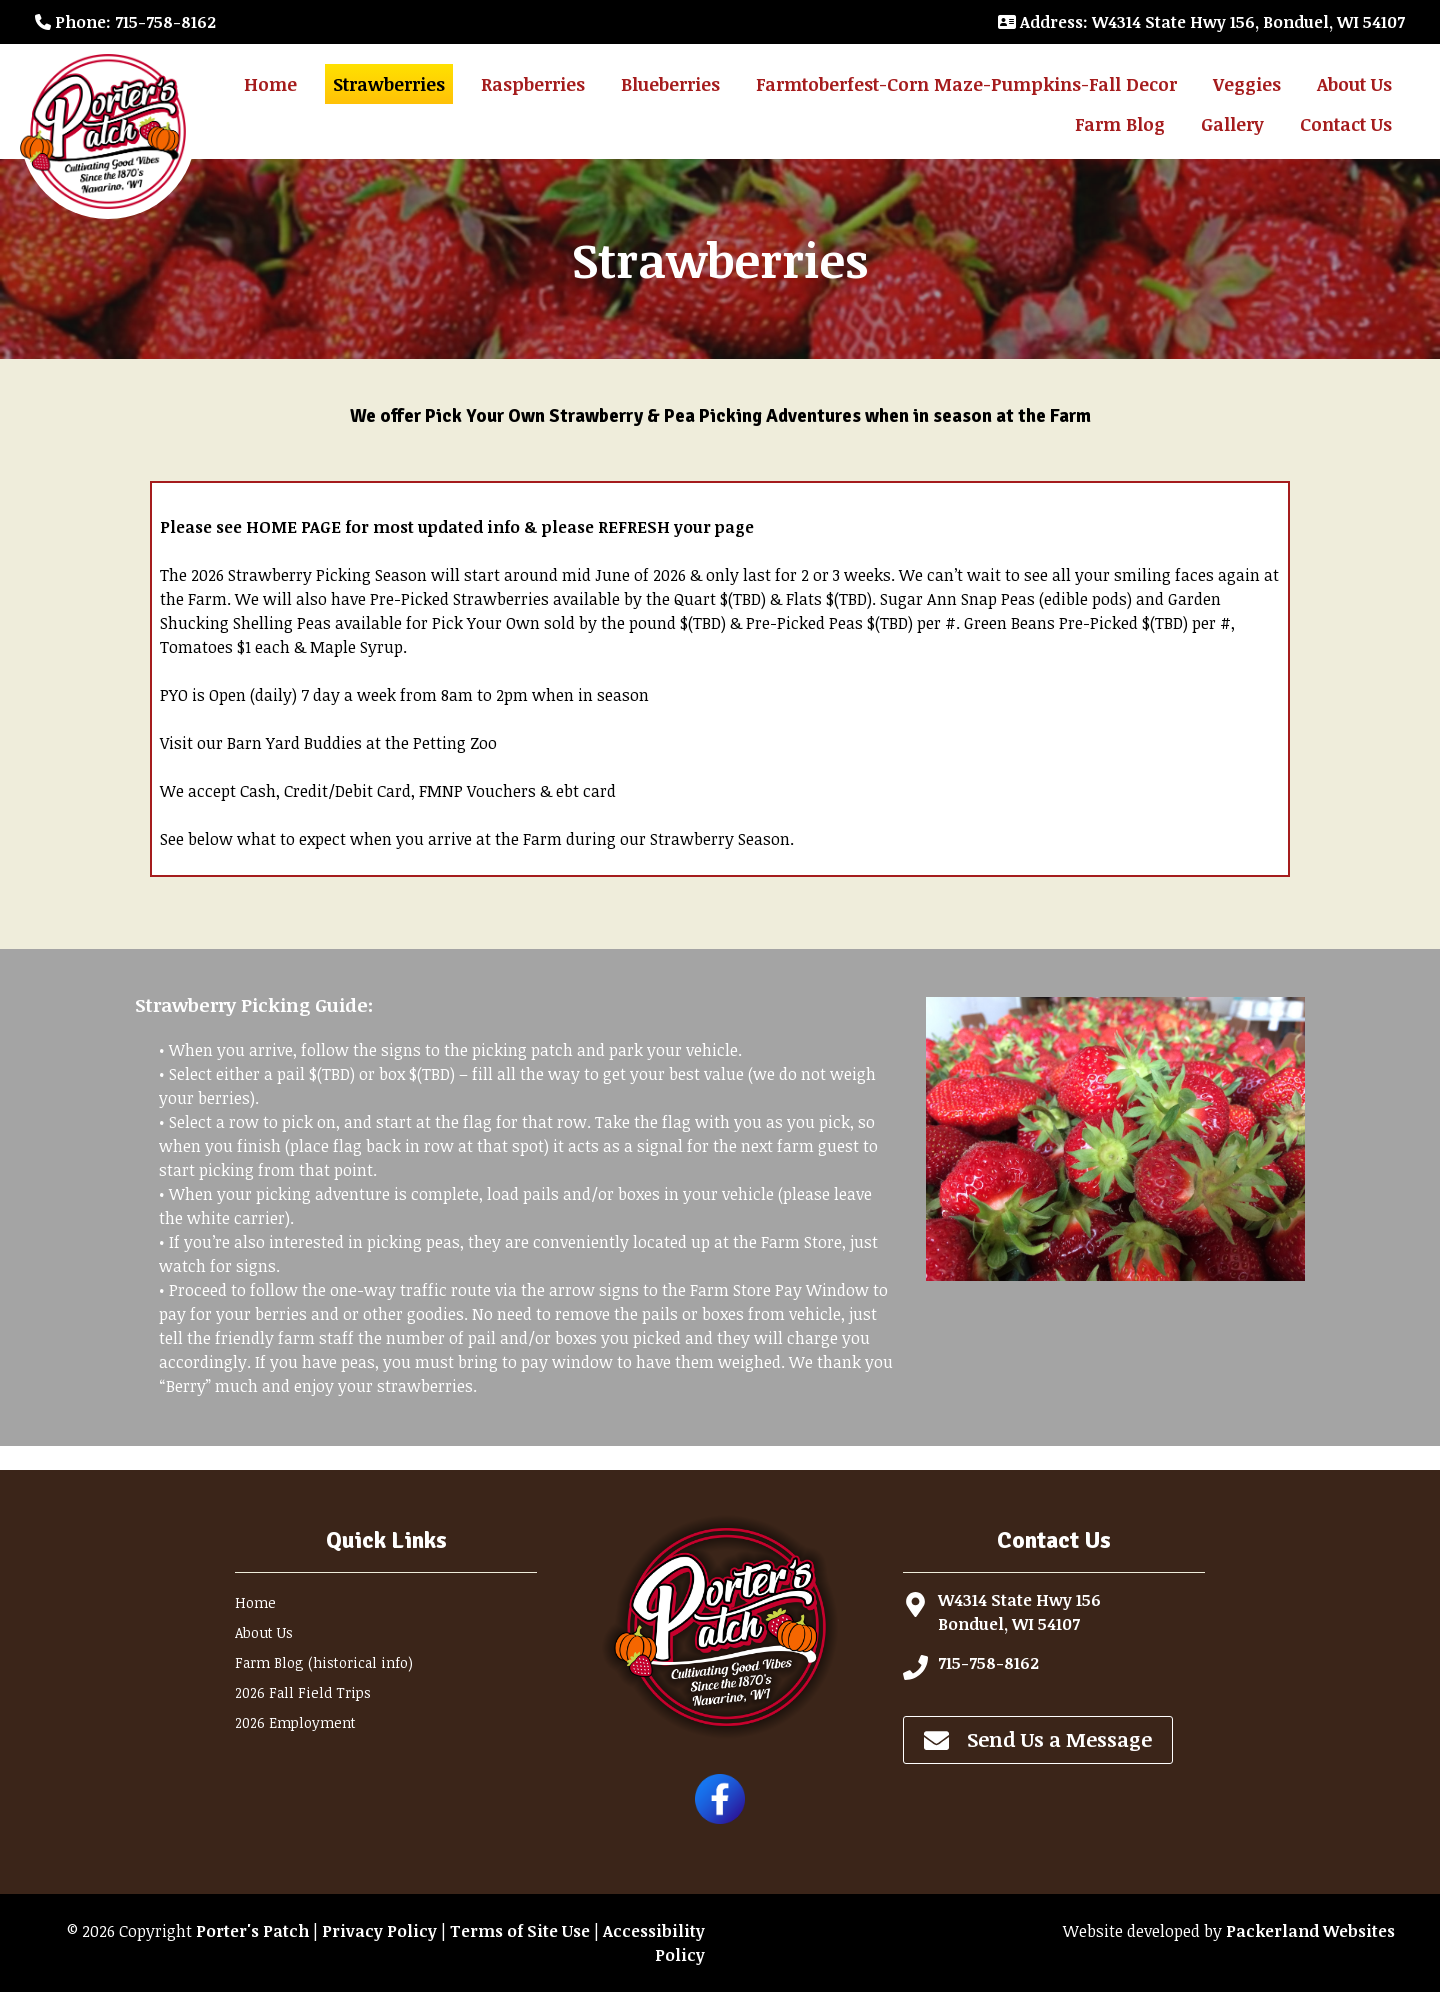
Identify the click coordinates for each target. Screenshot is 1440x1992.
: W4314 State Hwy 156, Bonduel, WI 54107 (1201, 22)
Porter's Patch (252, 1931)
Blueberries (670, 84)
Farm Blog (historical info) (324, 1662)
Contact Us (1346, 124)
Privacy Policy (379, 1931)
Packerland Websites (1310, 1931)
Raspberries (533, 84)
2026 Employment (295, 1722)
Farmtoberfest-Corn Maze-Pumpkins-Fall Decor (966, 84)
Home (270, 84)
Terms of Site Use (520, 1931)
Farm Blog (1120, 124)
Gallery (1232, 124)
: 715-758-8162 (125, 22)
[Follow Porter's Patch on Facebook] (720, 1818)
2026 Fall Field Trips (303, 1692)
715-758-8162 (988, 1663)
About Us (1354, 84)
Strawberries (389, 84)
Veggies (1247, 84)
